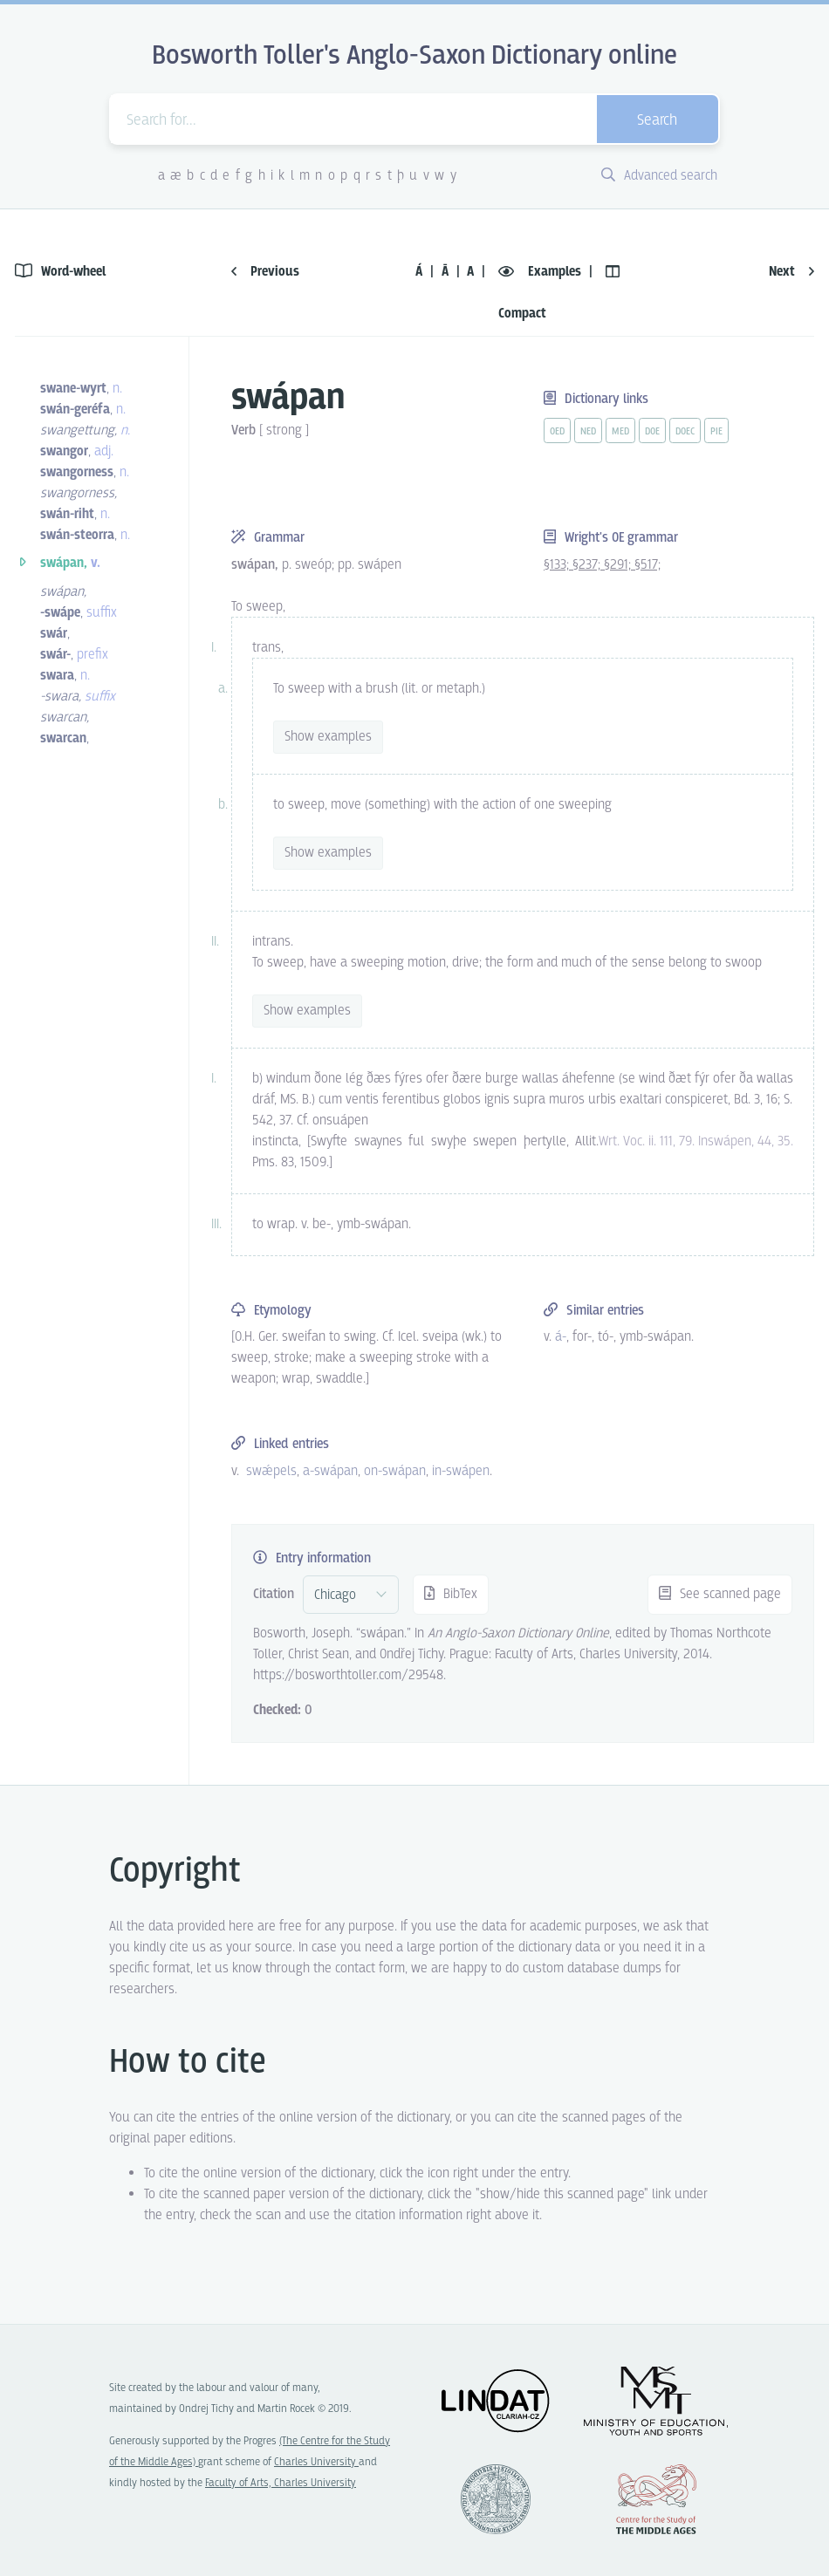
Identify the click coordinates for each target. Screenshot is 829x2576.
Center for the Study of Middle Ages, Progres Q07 (656, 2499)
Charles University (316, 2462)
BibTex (450, 1594)
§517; (647, 565)
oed (557, 432)
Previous (265, 272)
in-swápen (461, 1471)
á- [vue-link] (560, 1337)
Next (791, 272)
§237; (588, 565)
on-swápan (395, 1471)
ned (588, 432)
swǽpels (271, 1471)
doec (685, 432)
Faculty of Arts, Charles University (280, 2483)
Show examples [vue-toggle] (328, 737)
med (620, 432)
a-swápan (330, 1471)
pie (716, 432)
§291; (619, 565)
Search (657, 121)
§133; (558, 565)
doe (652, 432)
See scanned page (720, 1594)
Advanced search (659, 176)
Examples (541, 272)
